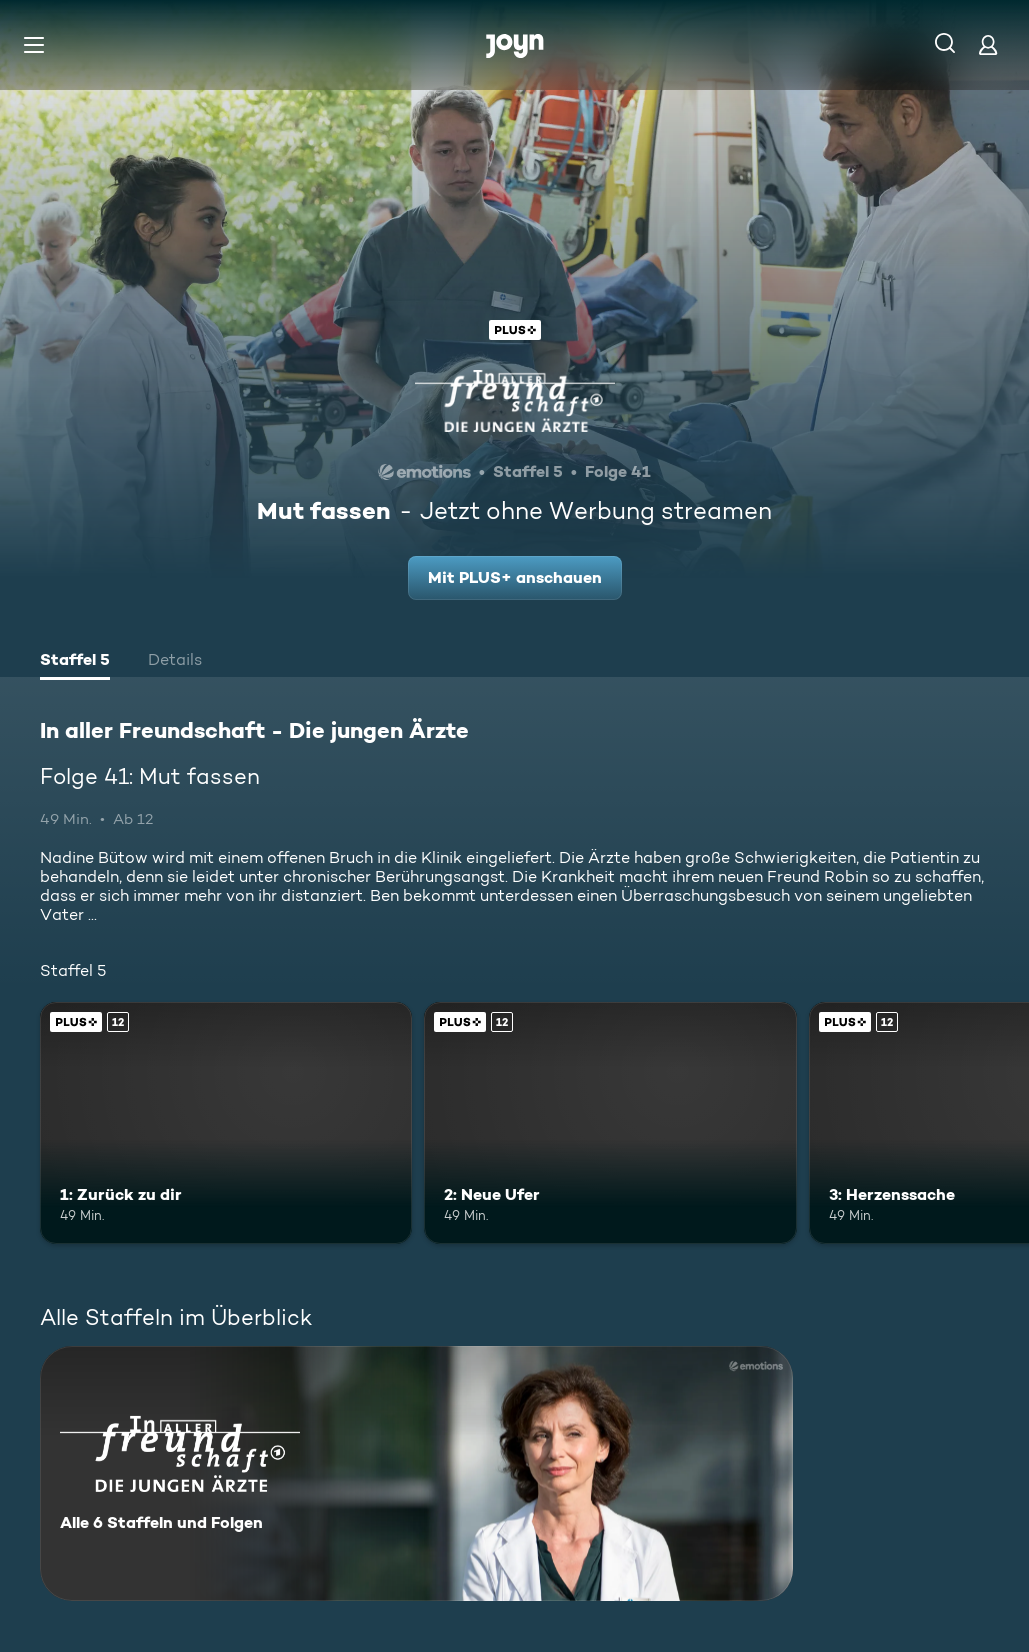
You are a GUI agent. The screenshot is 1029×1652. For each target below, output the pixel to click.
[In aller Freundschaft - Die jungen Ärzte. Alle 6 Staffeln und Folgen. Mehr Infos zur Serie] (416, 1473)
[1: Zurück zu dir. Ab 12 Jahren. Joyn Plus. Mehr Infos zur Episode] (226, 1123)
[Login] (988, 44)
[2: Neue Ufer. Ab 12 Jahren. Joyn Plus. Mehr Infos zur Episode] (610, 1123)
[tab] (75, 662)
